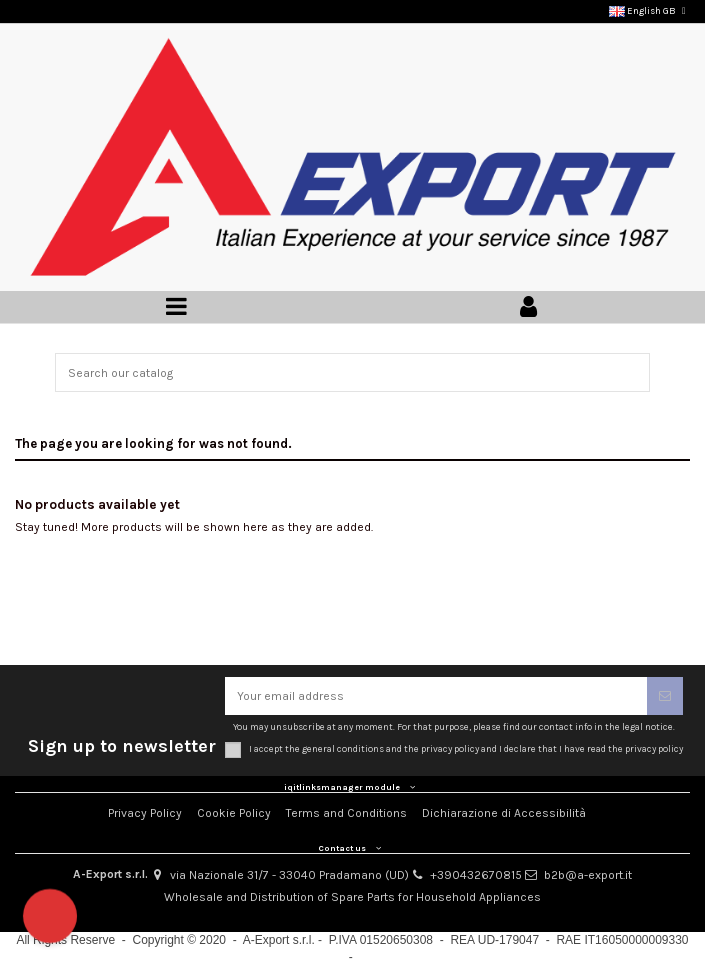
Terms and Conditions (346, 813)
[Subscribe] (665, 696)
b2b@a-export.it (588, 875)
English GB (649, 10)
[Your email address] (436, 696)
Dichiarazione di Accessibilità (504, 813)
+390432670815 (476, 875)
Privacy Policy (145, 813)
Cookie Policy (234, 813)
